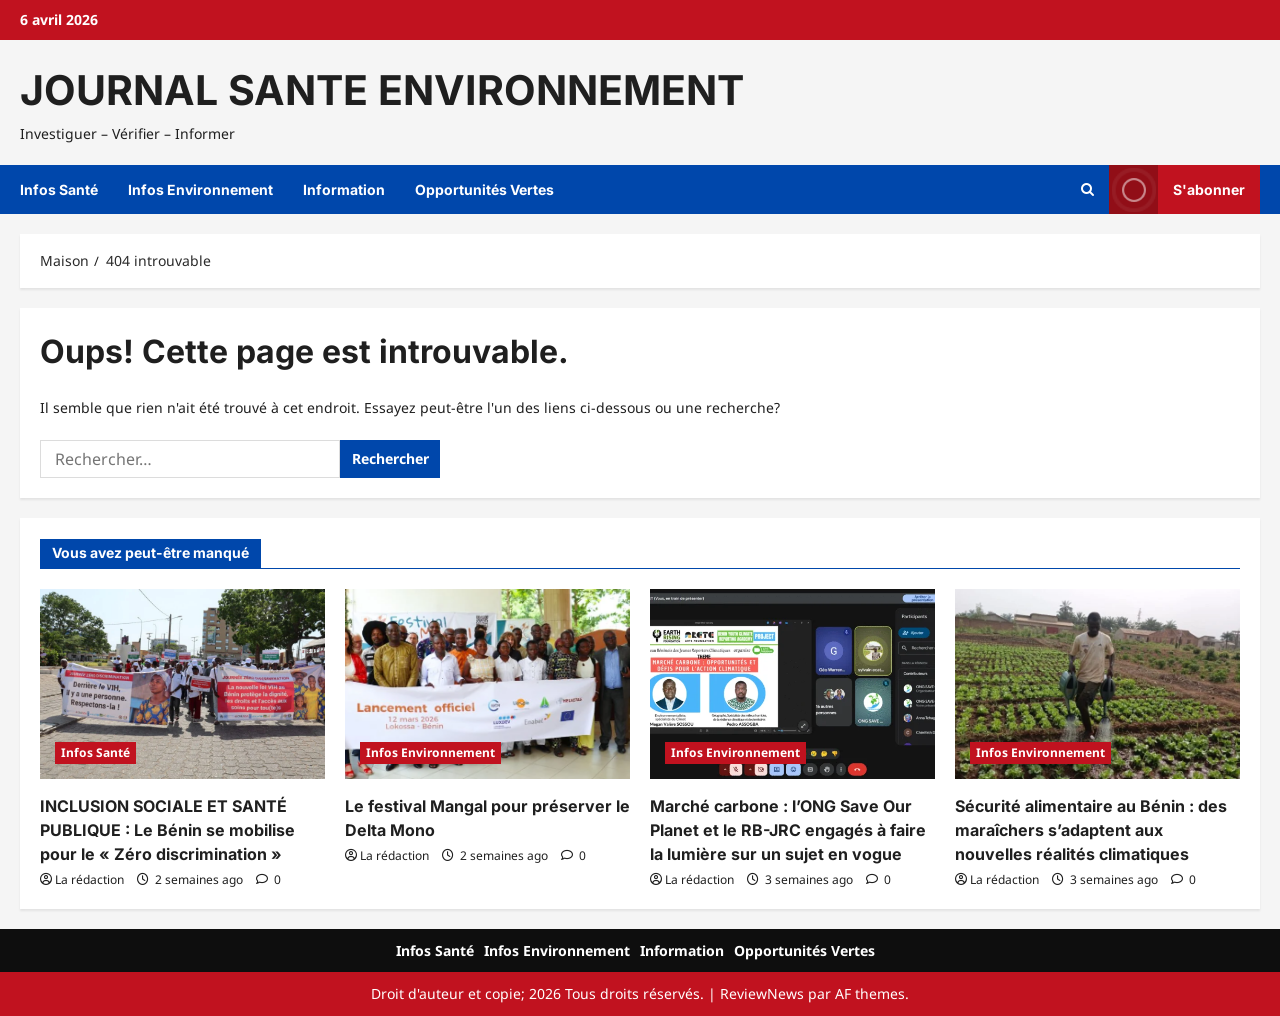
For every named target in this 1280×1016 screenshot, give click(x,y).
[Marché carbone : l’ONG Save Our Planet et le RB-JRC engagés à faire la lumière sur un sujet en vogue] (792, 684)
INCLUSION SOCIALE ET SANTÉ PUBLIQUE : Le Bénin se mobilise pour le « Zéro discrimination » (167, 830)
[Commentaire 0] (268, 879)
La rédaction (89, 879)
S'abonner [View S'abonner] (1177, 189)
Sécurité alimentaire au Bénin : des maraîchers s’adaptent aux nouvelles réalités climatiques (1091, 830)
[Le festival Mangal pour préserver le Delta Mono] (487, 684)
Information (344, 189)
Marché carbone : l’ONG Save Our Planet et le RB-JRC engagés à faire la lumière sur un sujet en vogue (788, 830)
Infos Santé (59, 189)
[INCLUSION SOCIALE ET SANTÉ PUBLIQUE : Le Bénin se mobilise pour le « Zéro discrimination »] (182, 684)
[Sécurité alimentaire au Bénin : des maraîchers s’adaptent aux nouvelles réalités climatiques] (1097, 684)
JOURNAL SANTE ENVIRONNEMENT (382, 90)
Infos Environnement (200, 189)
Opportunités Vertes (484, 189)
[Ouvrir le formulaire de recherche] (1087, 190)
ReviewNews (762, 993)
